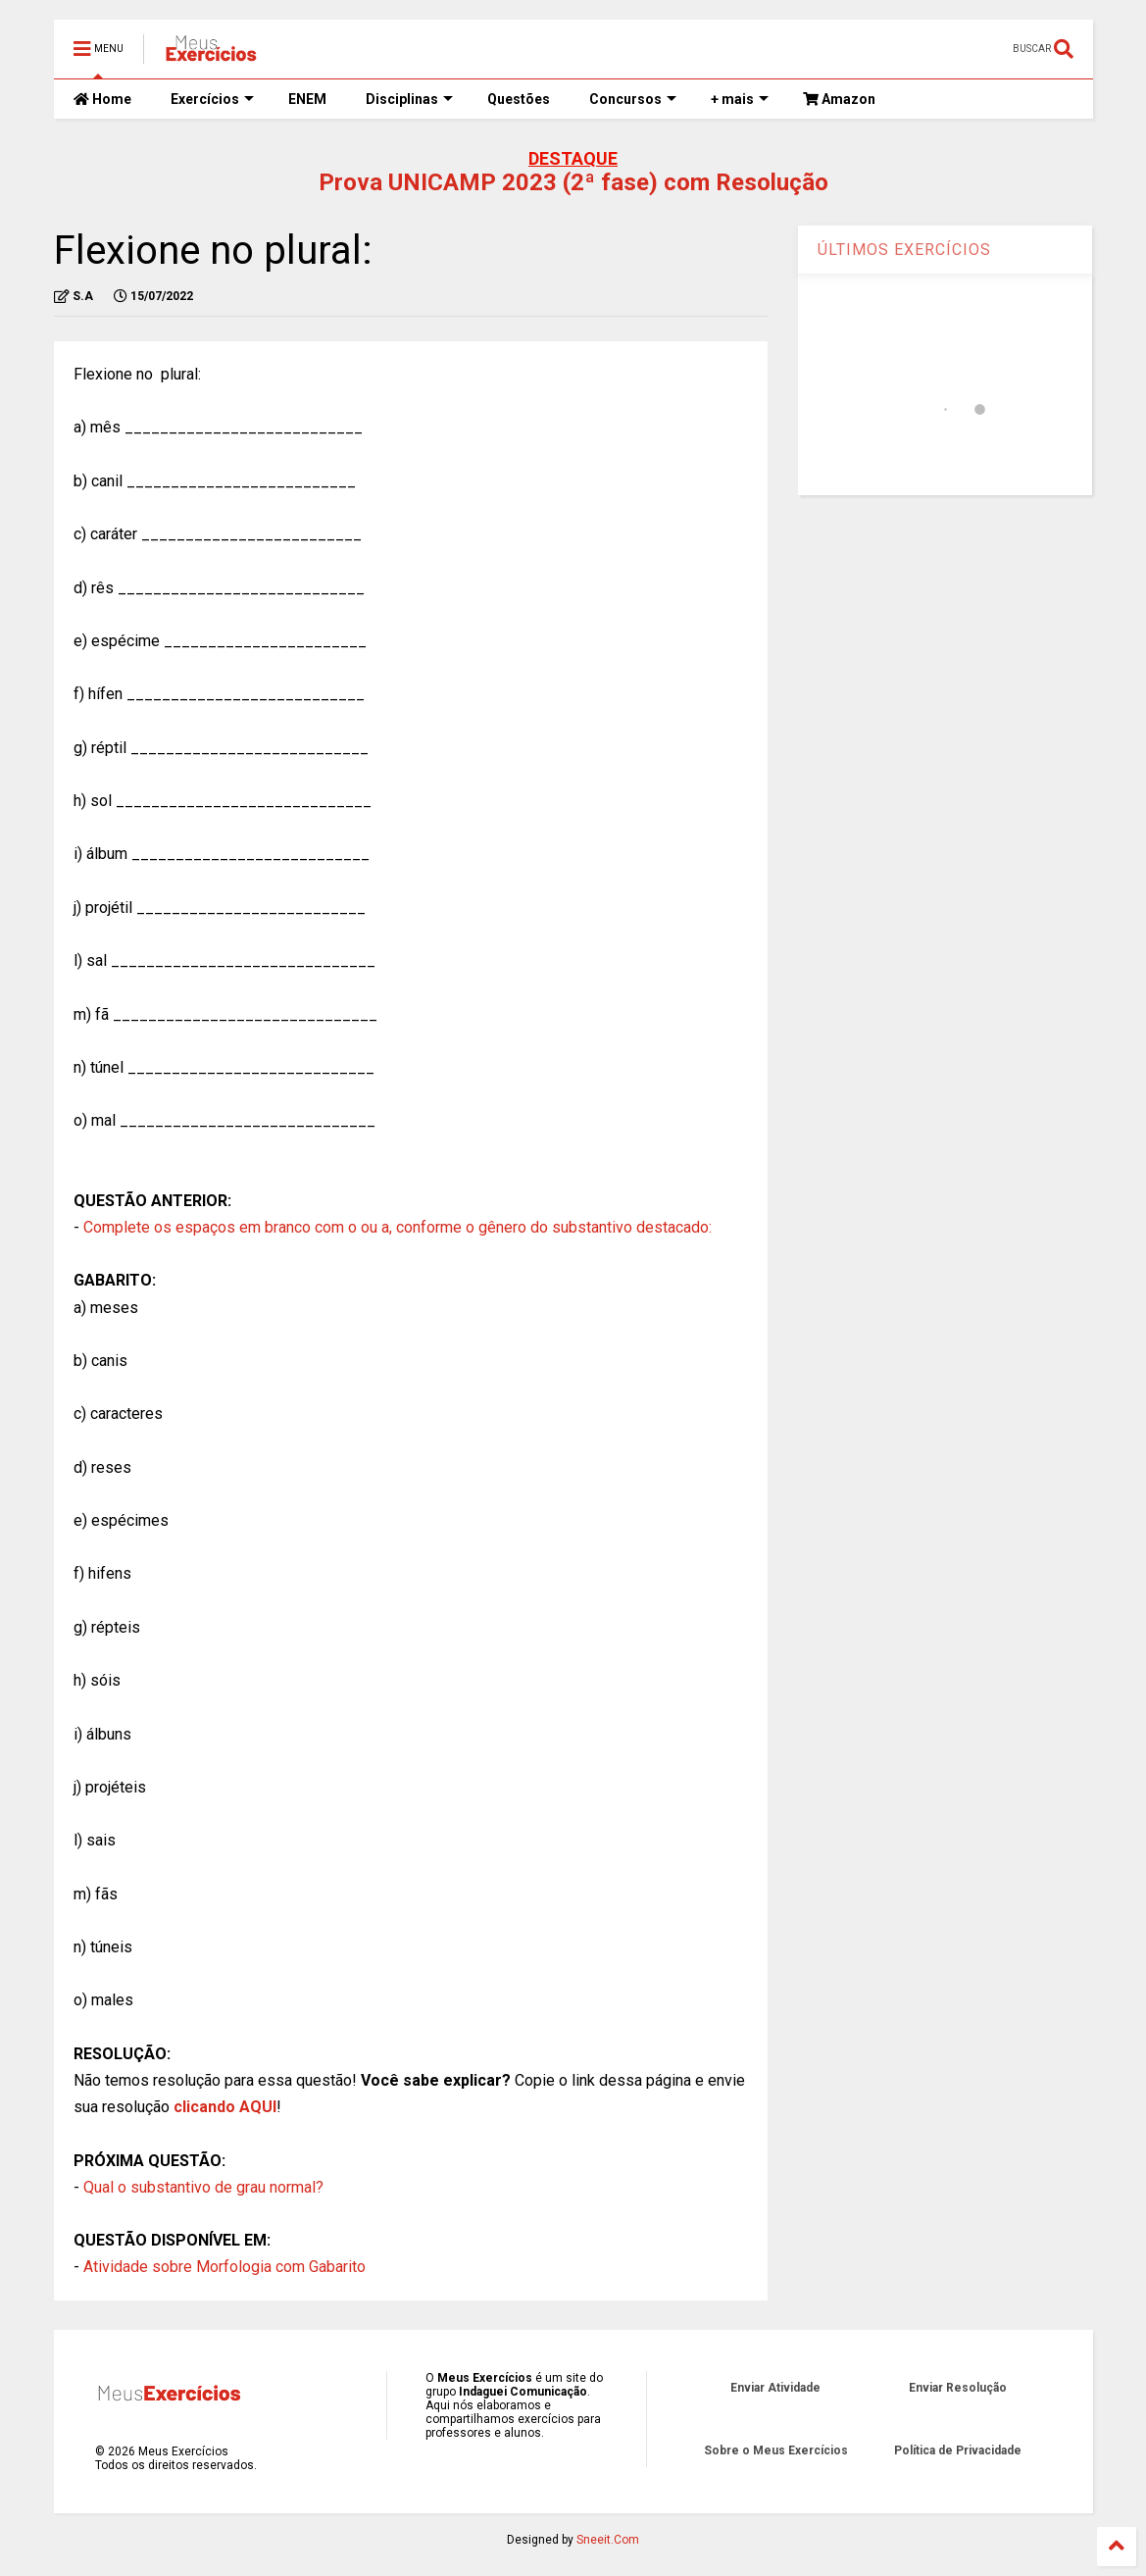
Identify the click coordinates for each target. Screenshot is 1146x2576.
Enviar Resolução (958, 2388)
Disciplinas (409, 99)
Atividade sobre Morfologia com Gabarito (224, 2266)
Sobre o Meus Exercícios (776, 2450)
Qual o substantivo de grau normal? (203, 2187)
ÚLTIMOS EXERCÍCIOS (904, 249)
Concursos (632, 99)
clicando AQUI (225, 2106)
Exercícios (212, 99)
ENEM (307, 99)
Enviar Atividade (775, 2388)
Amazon (839, 99)
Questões (518, 99)
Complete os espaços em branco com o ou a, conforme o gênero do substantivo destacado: (397, 1227)
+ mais (740, 99)
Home (102, 99)
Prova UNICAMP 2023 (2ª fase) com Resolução (573, 182)
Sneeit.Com (607, 2540)
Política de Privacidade (957, 2450)
